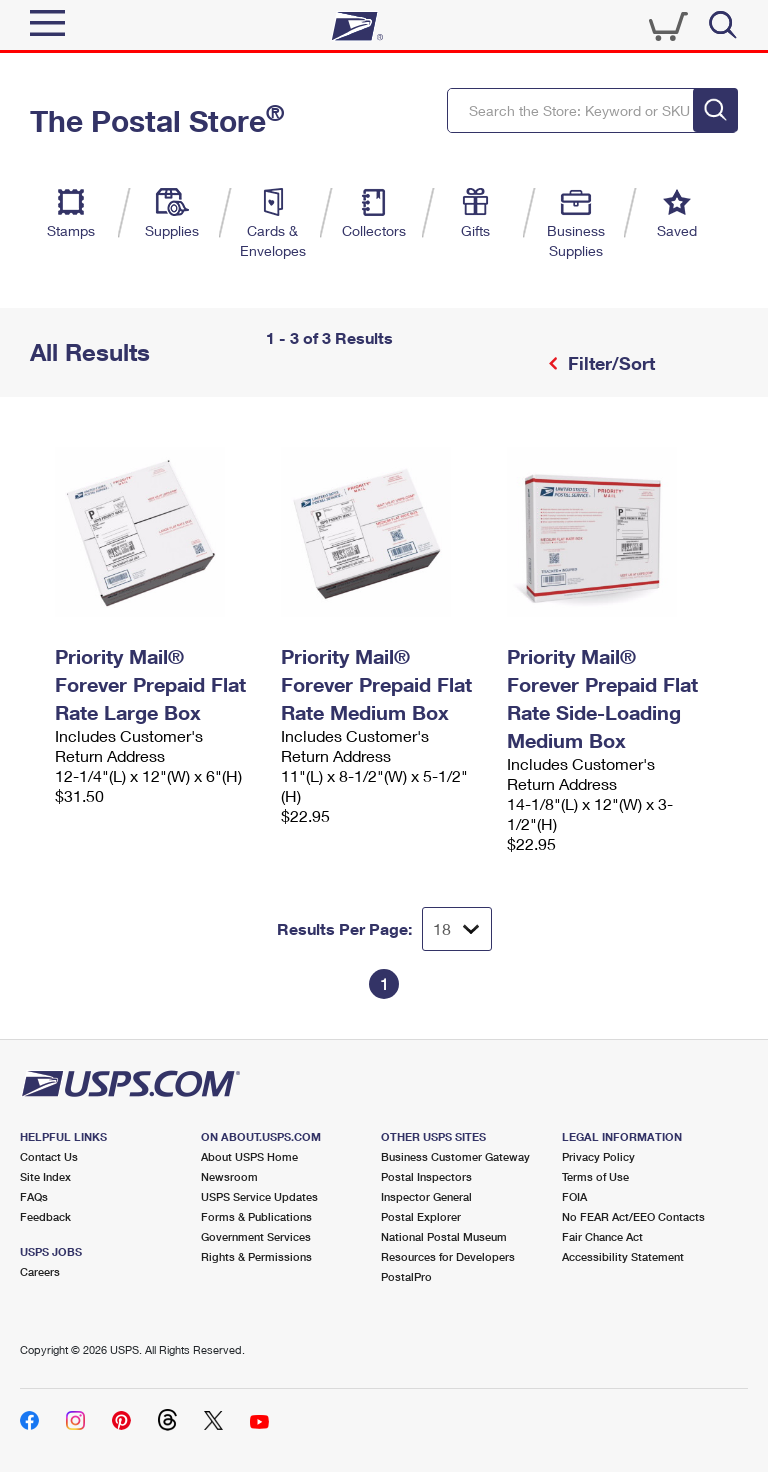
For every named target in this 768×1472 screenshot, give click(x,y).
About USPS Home (249, 1156)
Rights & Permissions (256, 1256)
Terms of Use (595, 1176)
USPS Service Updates (259, 1196)
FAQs (34, 1196)
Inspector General (426, 1196)
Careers (40, 1271)
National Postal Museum (444, 1236)
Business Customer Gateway (455, 1156)
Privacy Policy (598, 1156)
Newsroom (229, 1176)
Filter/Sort (609, 363)
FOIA (574, 1196)
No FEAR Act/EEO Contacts (633, 1216)
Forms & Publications (256, 1216)
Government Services (256, 1236)
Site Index (45, 1176)
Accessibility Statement (623, 1256)
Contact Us (49, 1156)
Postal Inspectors (426, 1176)
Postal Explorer (421, 1216)
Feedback (45, 1216)
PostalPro (406, 1276)
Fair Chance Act (602, 1236)
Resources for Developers (448, 1256)
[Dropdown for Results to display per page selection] (457, 929)
